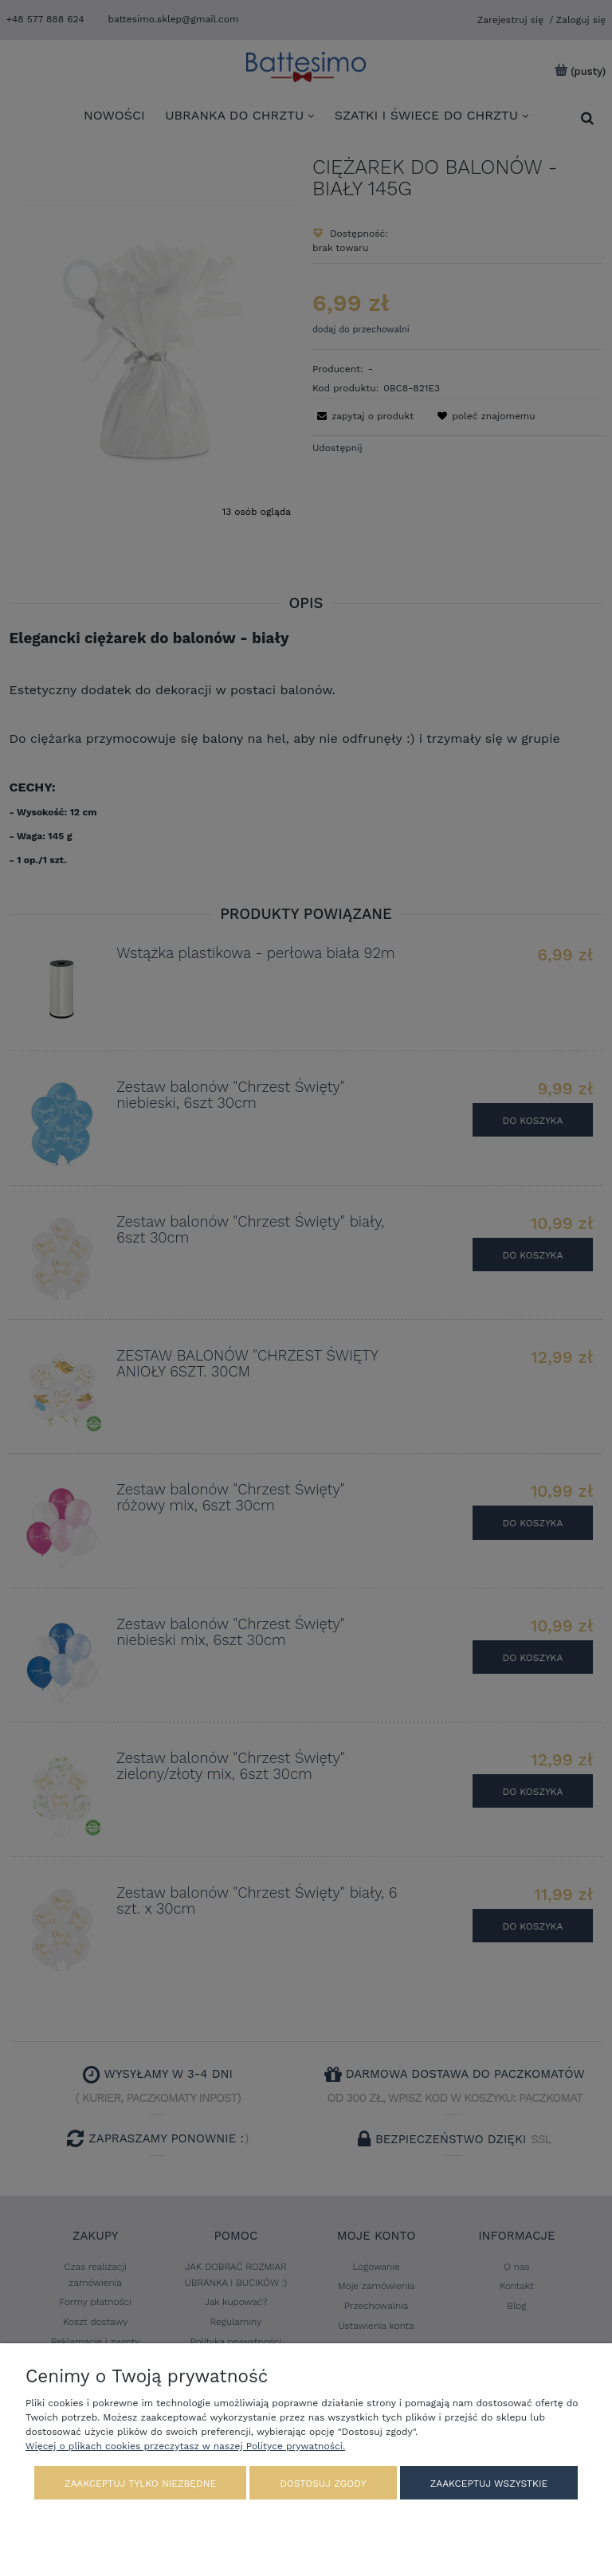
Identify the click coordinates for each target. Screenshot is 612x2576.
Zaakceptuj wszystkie (488, 2483)
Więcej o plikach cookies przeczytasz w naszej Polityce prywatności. (185, 2446)
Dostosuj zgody (323, 2483)
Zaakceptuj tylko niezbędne (140, 2483)
